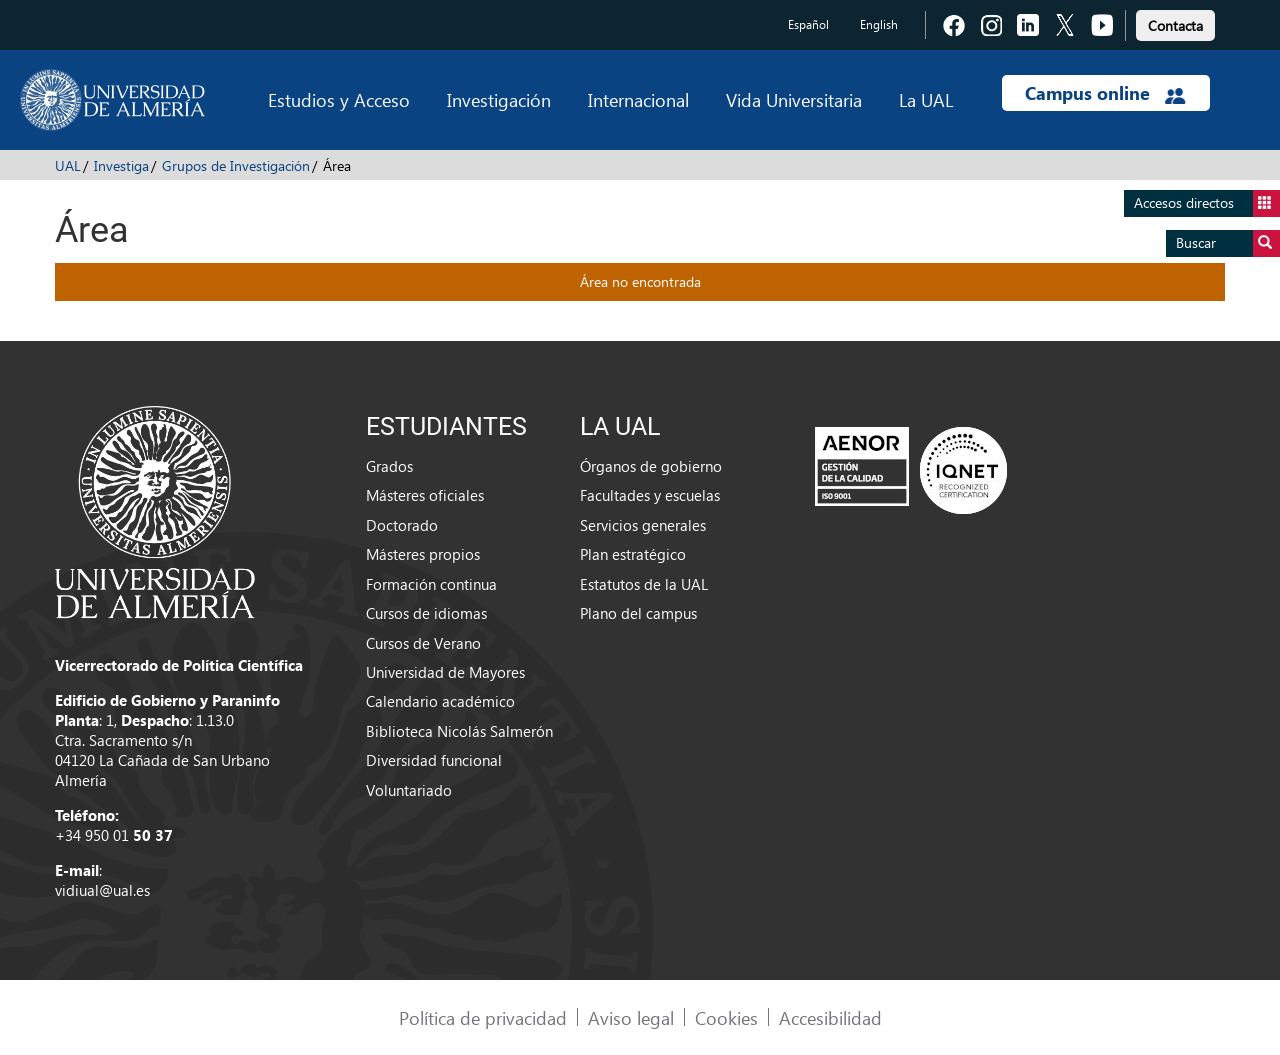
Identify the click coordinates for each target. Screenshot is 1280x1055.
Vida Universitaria (794, 99)
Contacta (1175, 25)
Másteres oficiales (425, 495)
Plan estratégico (633, 554)
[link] (1175, 22)
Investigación (499, 99)
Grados (389, 466)
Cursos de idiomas (426, 613)
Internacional (638, 99)
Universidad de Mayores (445, 672)
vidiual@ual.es (102, 890)
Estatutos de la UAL (644, 584)
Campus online (1105, 93)
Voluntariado (409, 790)
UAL (68, 165)
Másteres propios (423, 554)
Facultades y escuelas (650, 495)
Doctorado (402, 525)
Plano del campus (638, 613)
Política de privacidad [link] (483, 1017)
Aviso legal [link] (631, 1017)
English (879, 24)
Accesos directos (1207, 203)
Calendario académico (440, 701)
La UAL (926, 99)
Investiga (121, 165)
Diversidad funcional (434, 760)
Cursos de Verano (423, 643)
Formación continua (431, 584)
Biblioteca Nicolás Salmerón (459, 731)
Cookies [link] (726, 1017)
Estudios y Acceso (339, 99)
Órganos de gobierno (651, 466)
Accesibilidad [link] (830, 1017)
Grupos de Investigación (236, 165)
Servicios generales (643, 525)
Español (808, 24)
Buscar (1228, 243)
